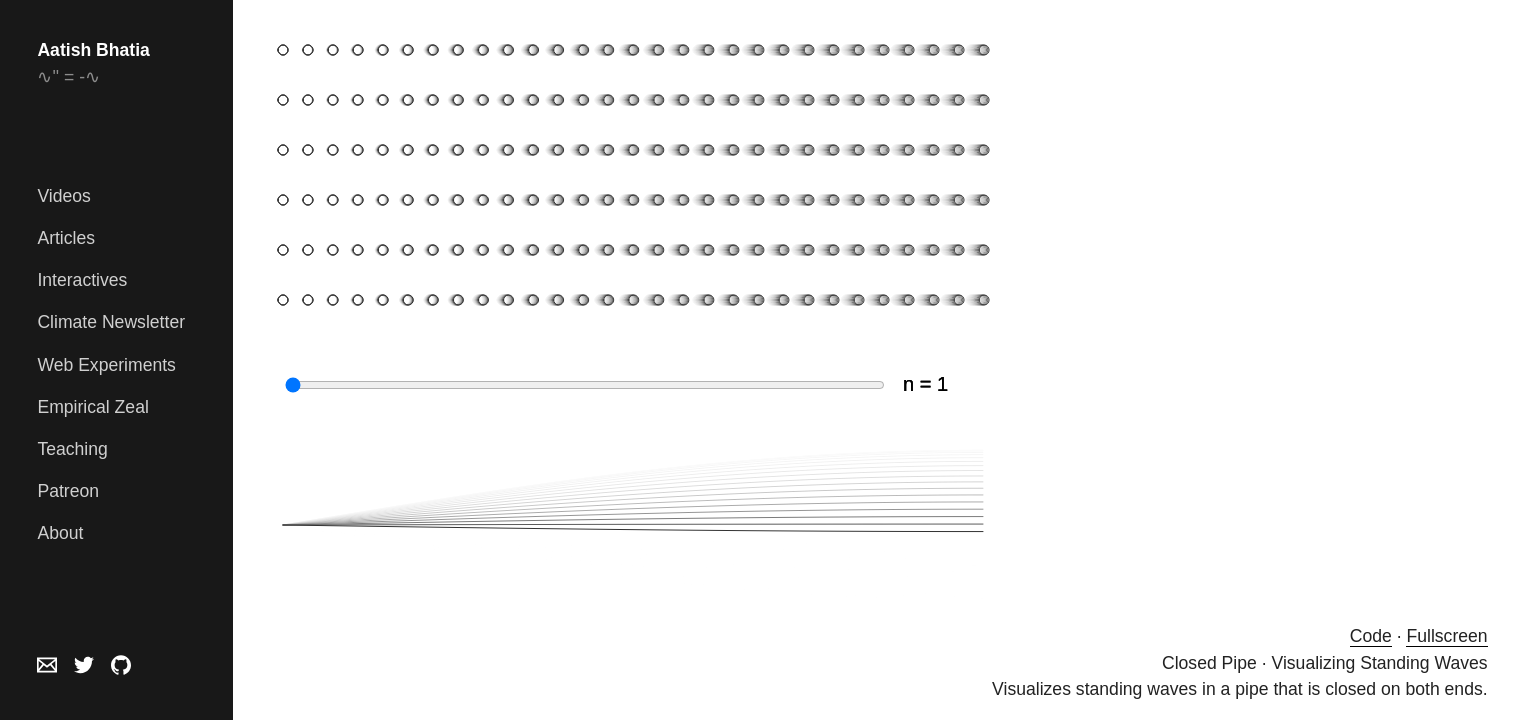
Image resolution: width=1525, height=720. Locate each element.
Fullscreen (1446, 636)
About (60, 533)
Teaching (72, 449)
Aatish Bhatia (93, 50)
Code (1371, 636)
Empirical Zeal (92, 407)
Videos (63, 196)
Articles (66, 238)
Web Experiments (106, 365)
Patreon (68, 491)
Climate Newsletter (111, 322)
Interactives (82, 280)
